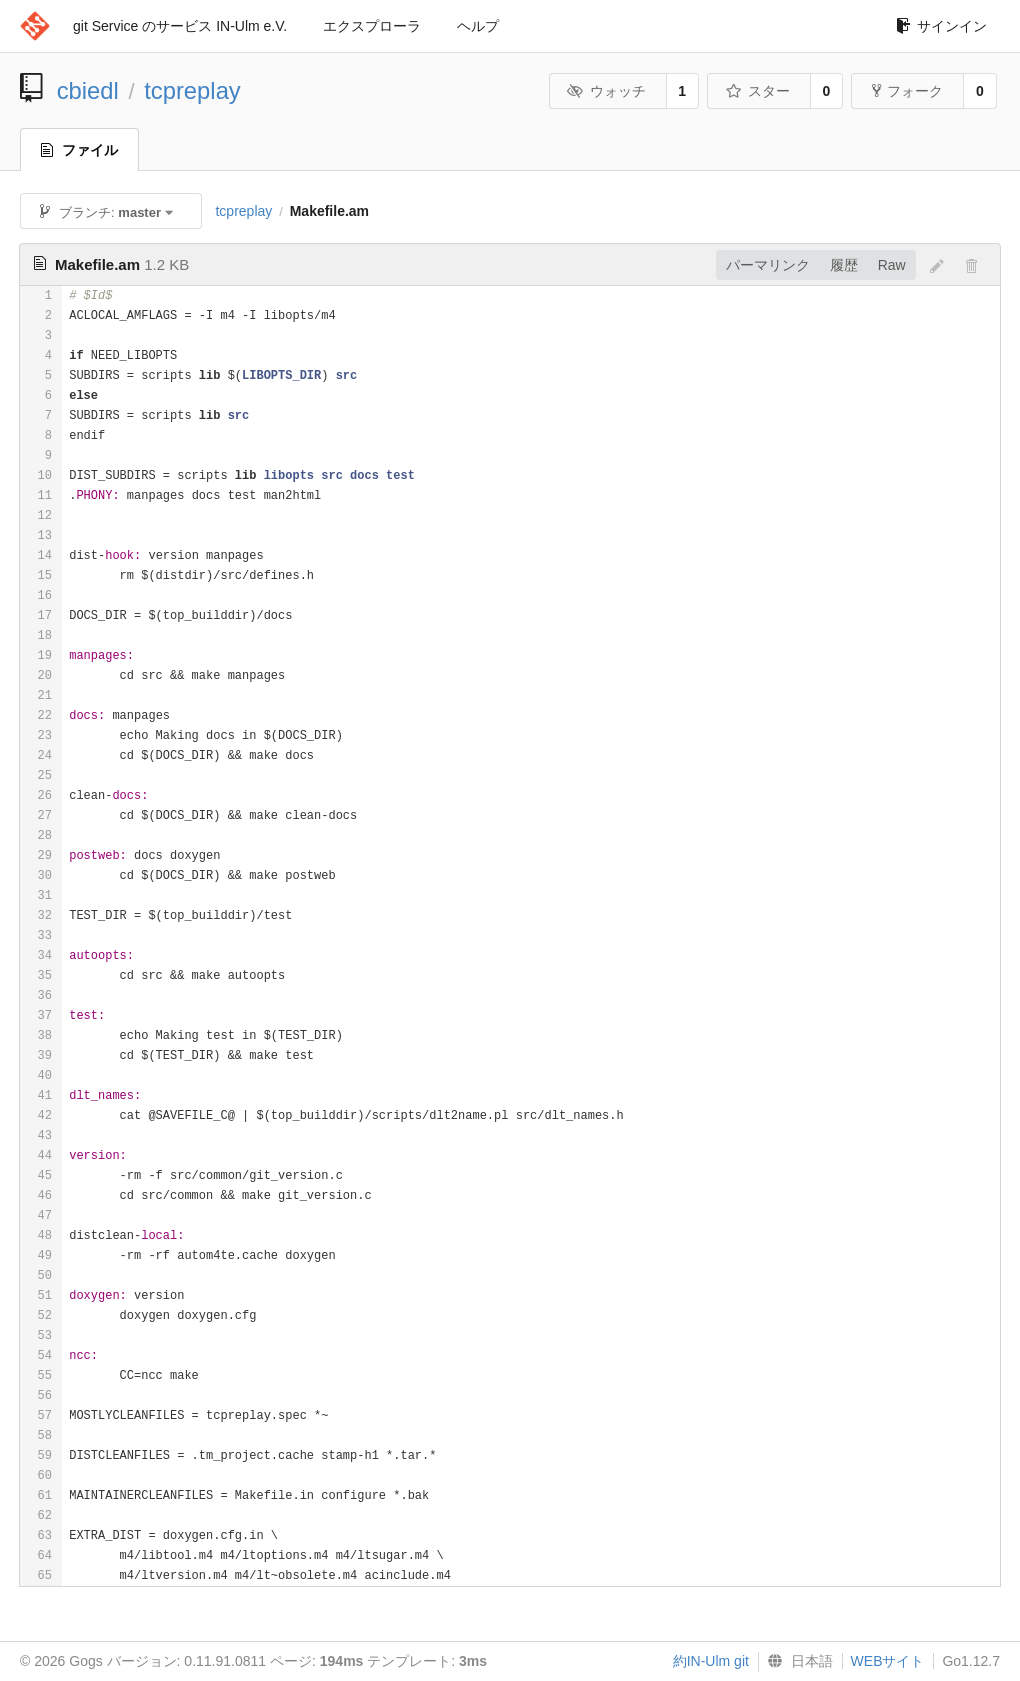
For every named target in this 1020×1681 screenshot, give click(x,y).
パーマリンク (768, 265)
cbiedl (88, 90)
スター (757, 91)
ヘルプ (478, 26)
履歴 (844, 265)
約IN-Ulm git (711, 1661)
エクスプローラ (372, 26)
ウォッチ (606, 91)
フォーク (907, 91)
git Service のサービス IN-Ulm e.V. (180, 26)
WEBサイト (888, 1661)
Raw (892, 265)
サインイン (941, 26)
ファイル (79, 150)
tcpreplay (192, 90)
